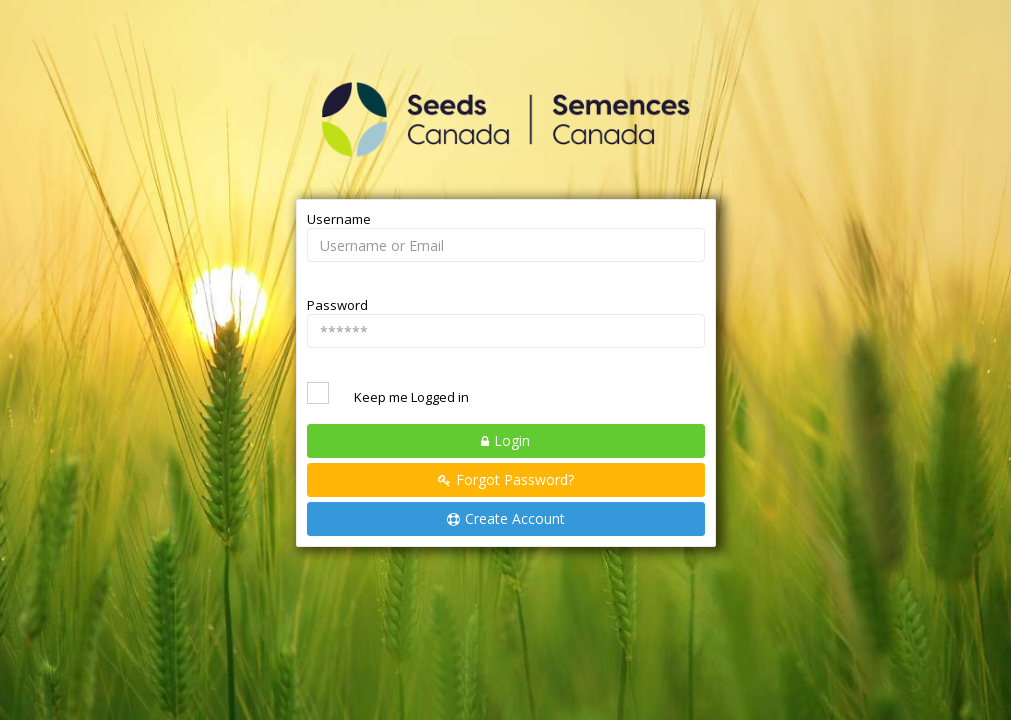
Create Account (515, 518)
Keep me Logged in (411, 397)
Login (512, 440)
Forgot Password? (515, 479)
